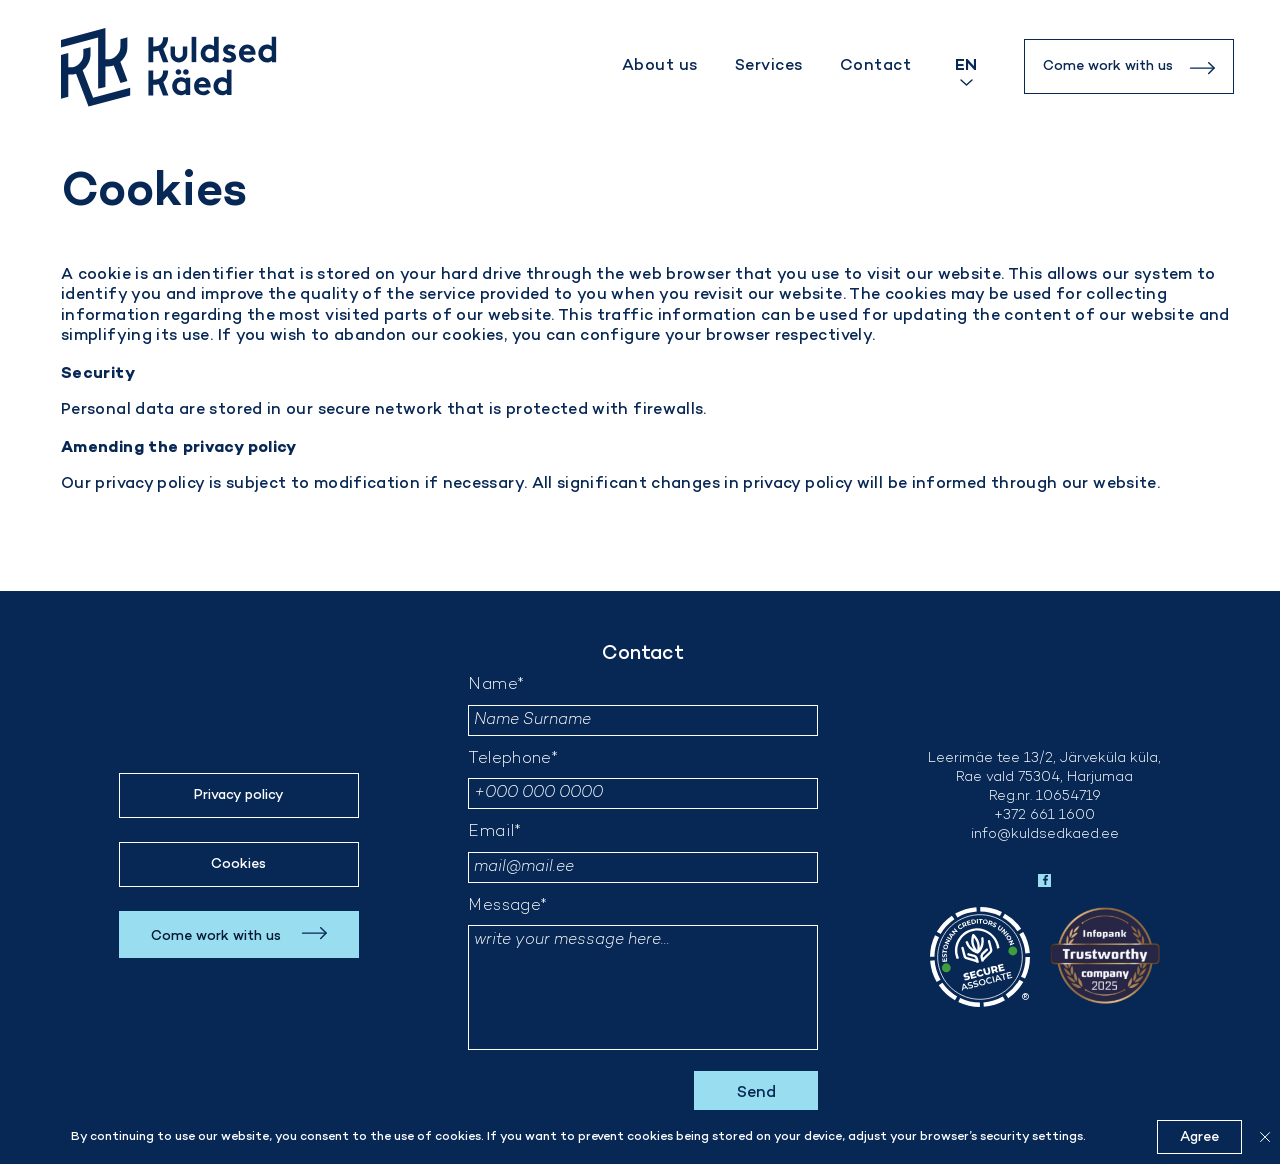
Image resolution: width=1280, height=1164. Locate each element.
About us (660, 66)
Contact (875, 66)
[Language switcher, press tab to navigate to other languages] (966, 66)
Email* (494, 832)
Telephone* (513, 759)
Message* (507, 906)
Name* (496, 685)
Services (769, 66)
